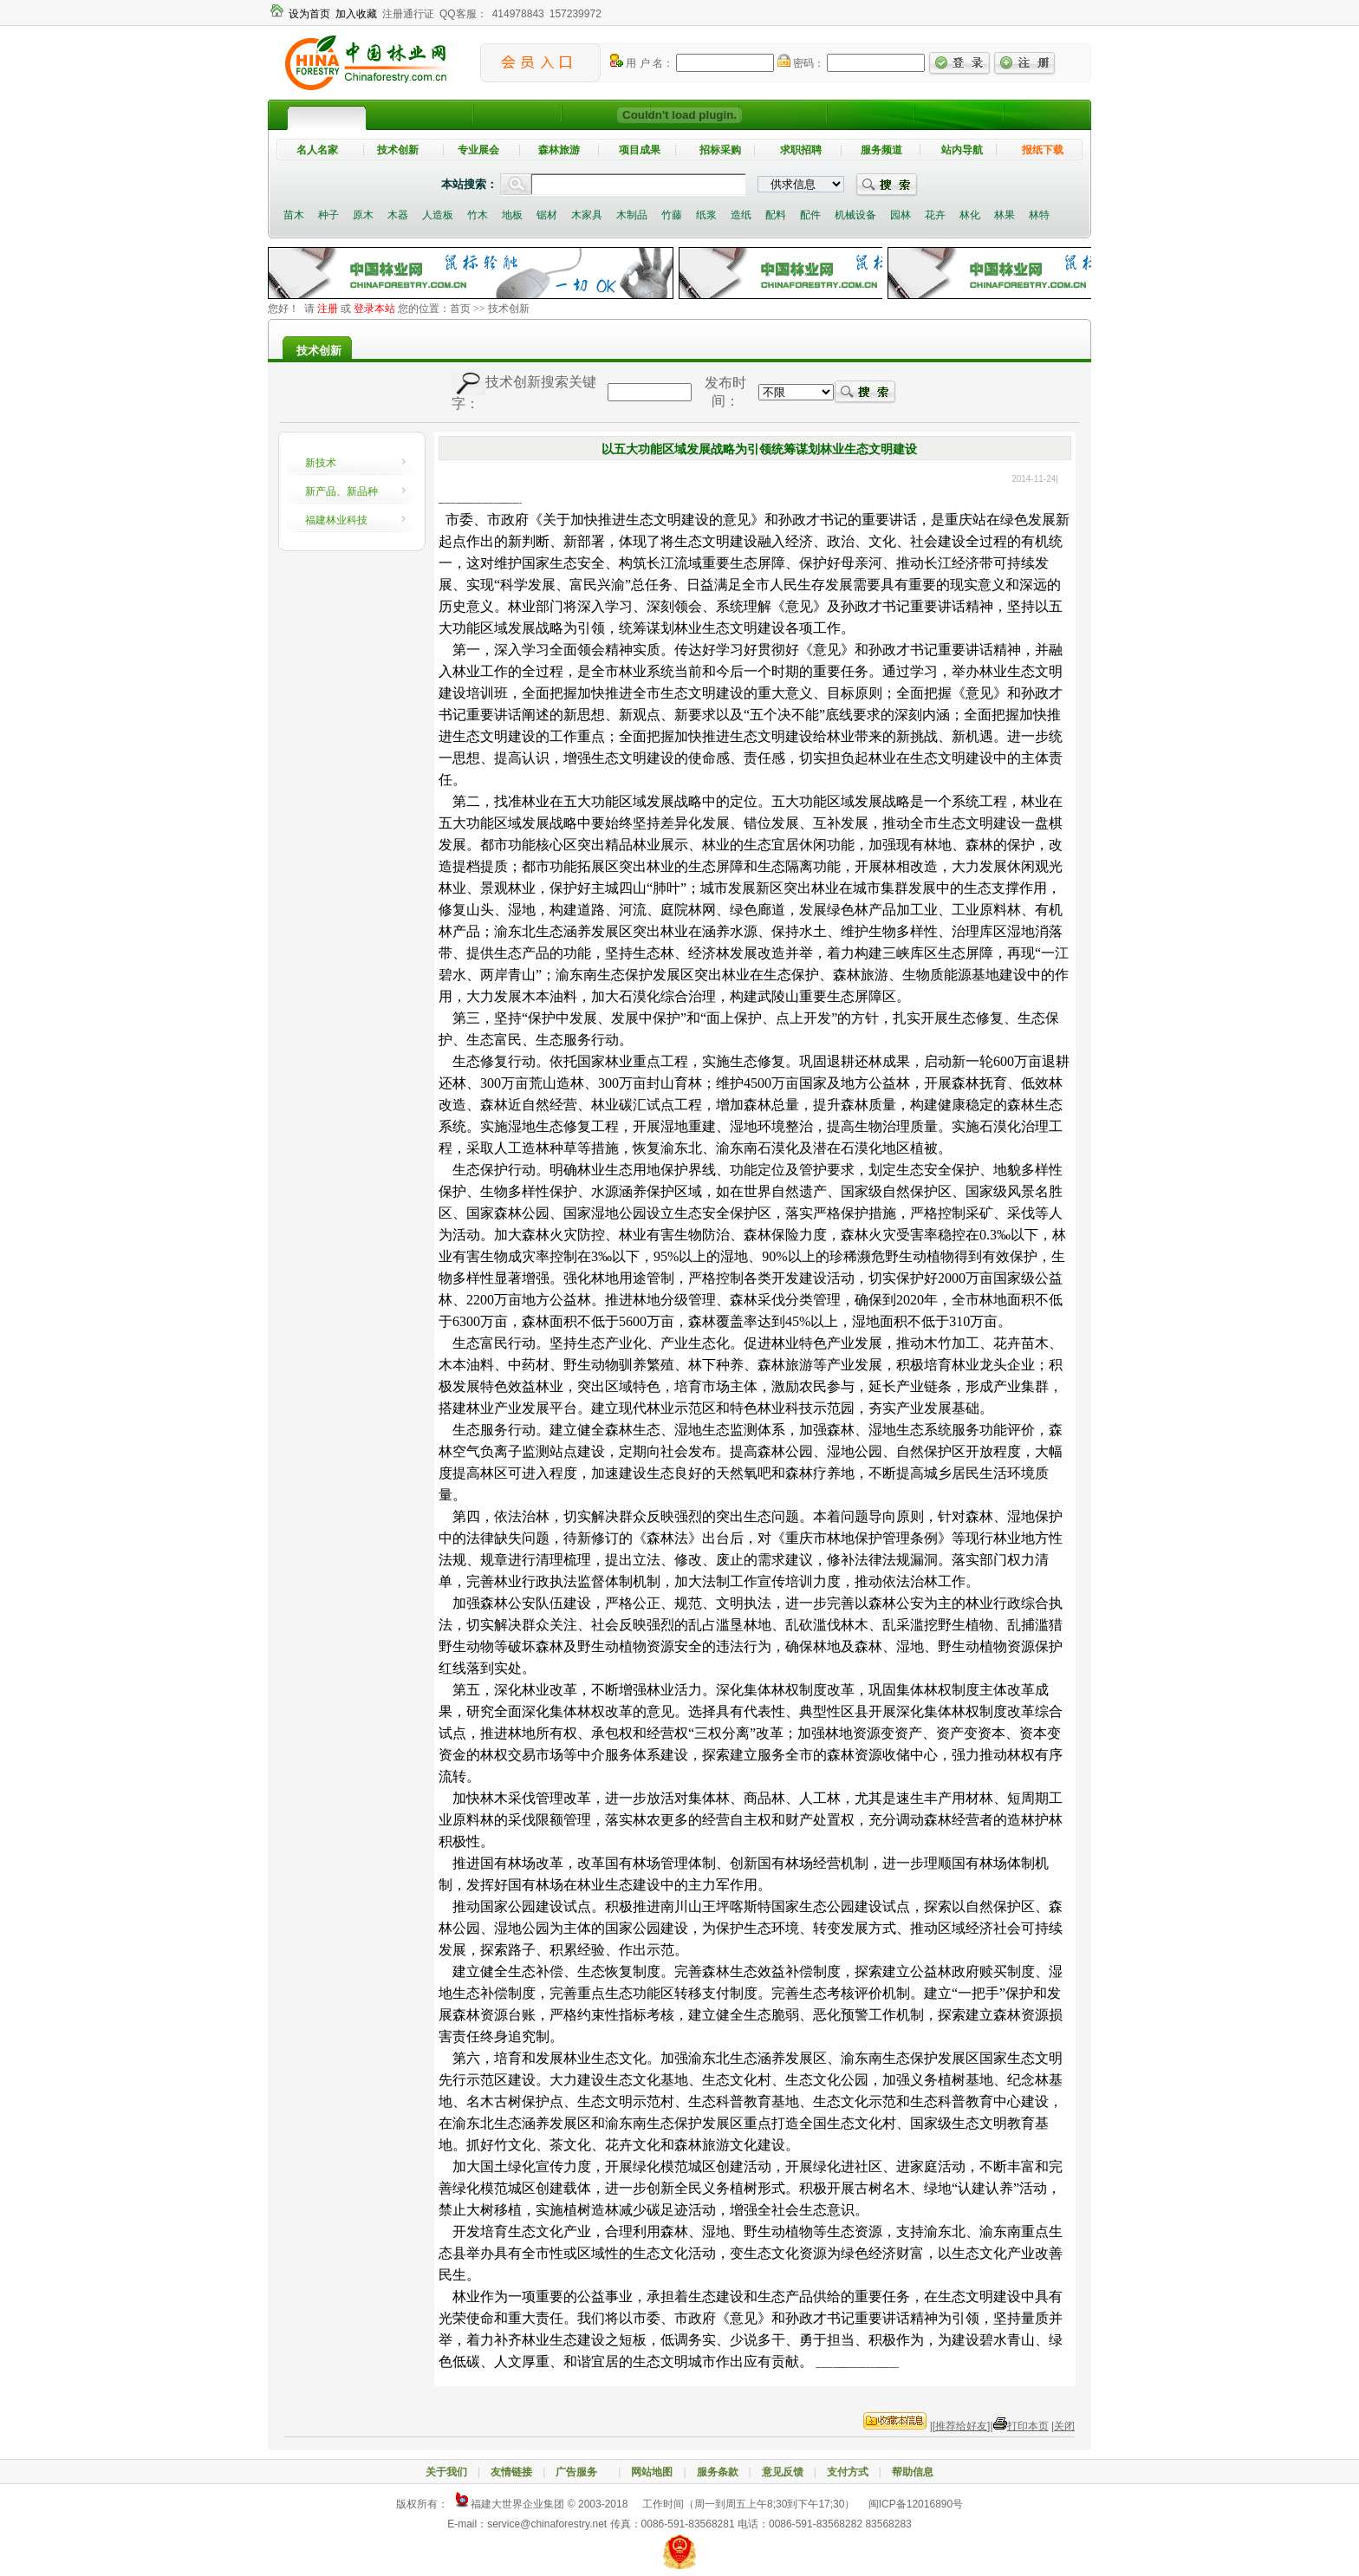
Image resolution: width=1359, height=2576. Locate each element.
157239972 (575, 14)
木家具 (586, 215)
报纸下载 (1042, 150)
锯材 (546, 215)
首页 (460, 308)
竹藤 (671, 215)
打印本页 (1028, 2426)
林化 (969, 215)
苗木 (293, 215)
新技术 (320, 463)
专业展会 (478, 150)
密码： (800, 63)
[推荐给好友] (962, 2426)
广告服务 (582, 2472)
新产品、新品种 (341, 491)
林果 (1004, 215)
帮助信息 (912, 2472)
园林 (900, 215)
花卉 (935, 215)
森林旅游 (559, 150)
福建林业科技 (336, 520)
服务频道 (881, 150)
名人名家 (317, 150)
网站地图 (652, 2472)
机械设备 (855, 215)
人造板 (437, 215)
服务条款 (717, 2472)
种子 (328, 215)
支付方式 (847, 2472)
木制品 (631, 215)
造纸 (741, 215)
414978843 (518, 14)
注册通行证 (408, 14)
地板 (512, 215)
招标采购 (720, 150)
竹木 (477, 215)
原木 (363, 215)
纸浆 (706, 215)
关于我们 (446, 2472)
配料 (775, 215)
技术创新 (398, 150)
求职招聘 (801, 150)
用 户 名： (641, 63)
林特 (1039, 215)
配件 (810, 215)
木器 (397, 215)
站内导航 (962, 150)
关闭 (1064, 2426)
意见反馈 (782, 2472)
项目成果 (639, 150)
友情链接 (511, 2472)
